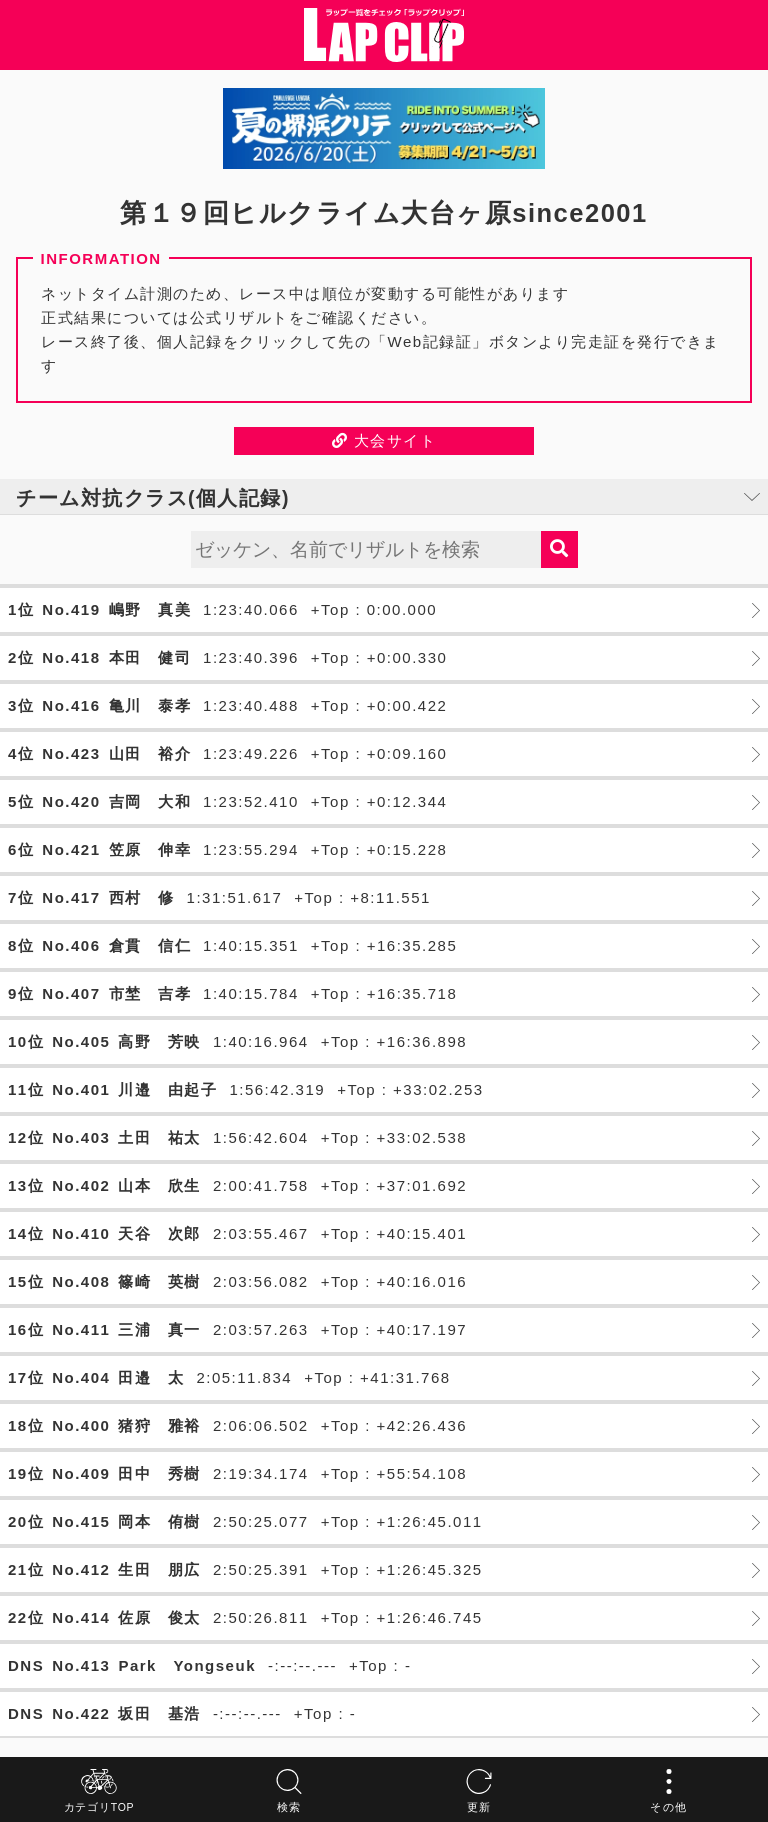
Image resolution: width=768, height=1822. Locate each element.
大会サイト (384, 440)
